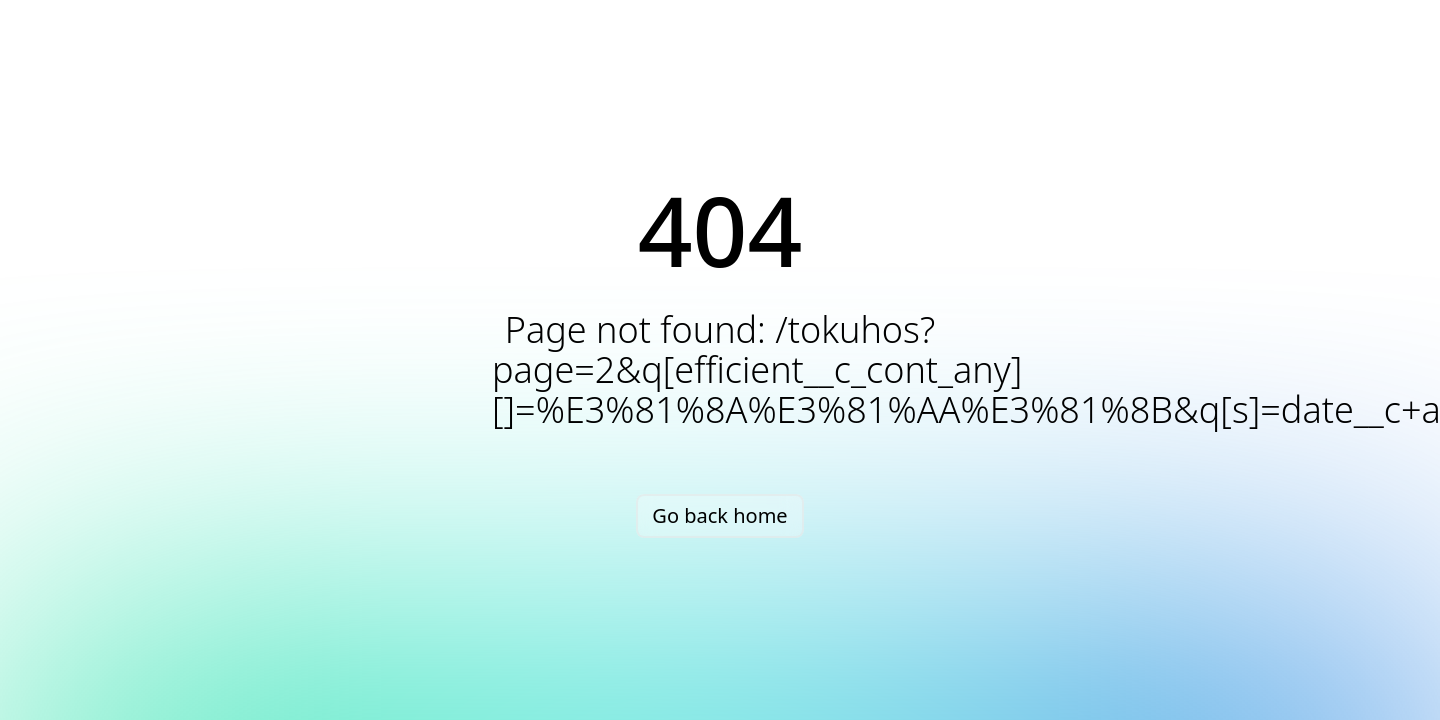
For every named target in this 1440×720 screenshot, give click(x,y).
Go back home (719, 515)
